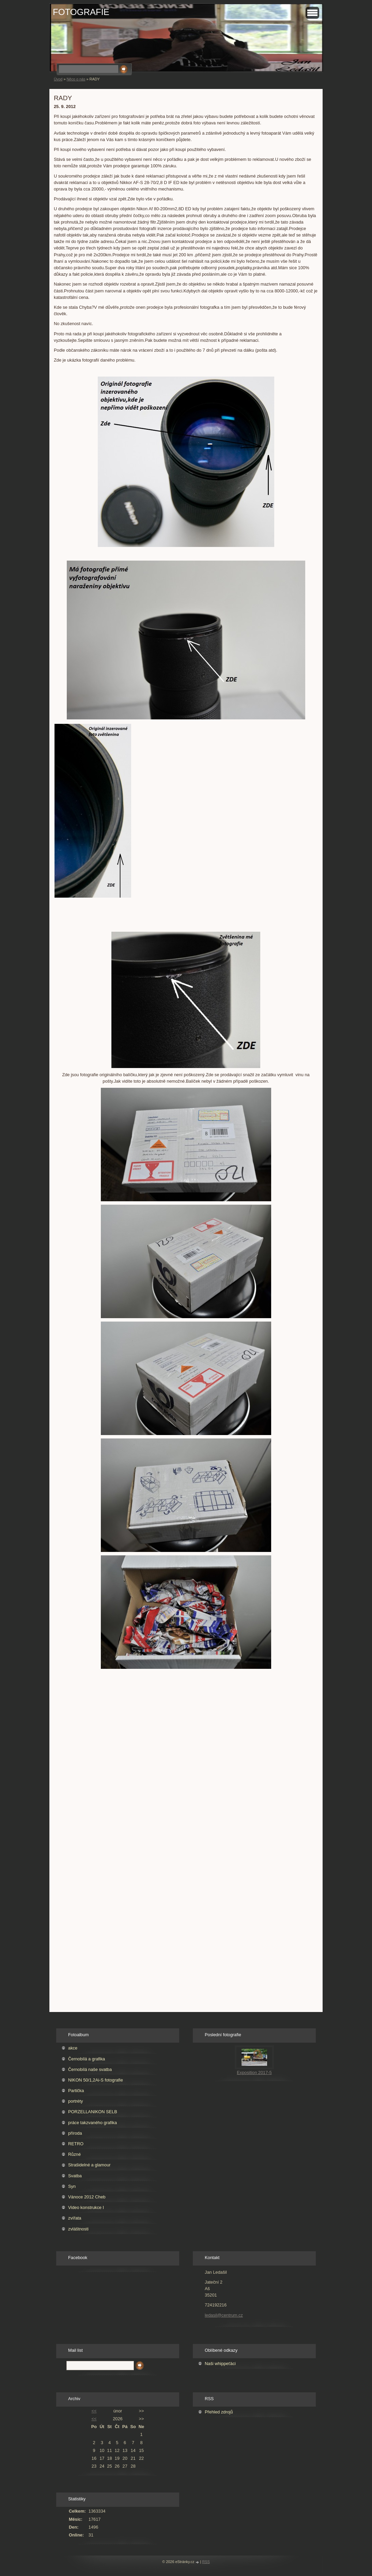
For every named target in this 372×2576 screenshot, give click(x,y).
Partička (76, 2090)
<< (93, 2410)
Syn (72, 2186)
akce (72, 2048)
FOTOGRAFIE (81, 12)
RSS (206, 2562)
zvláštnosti (78, 2228)
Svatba (75, 2175)
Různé (74, 2154)
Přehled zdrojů (219, 2411)
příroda (75, 2133)
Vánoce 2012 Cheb (87, 2196)
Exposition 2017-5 (254, 2072)
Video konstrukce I (86, 2207)
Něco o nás (75, 79)
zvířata (74, 2218)
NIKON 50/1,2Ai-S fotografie (95, 2080)
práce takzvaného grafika (92, 2122)
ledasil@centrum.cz (224, 2315)
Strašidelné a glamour (89, 2164)
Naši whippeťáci (220, 2363)
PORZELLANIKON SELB (92, 2111)
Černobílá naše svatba (90, 2069)
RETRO (75, 2143)
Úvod (58, 79)
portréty (75, 2101)
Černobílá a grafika (86, 2058)
